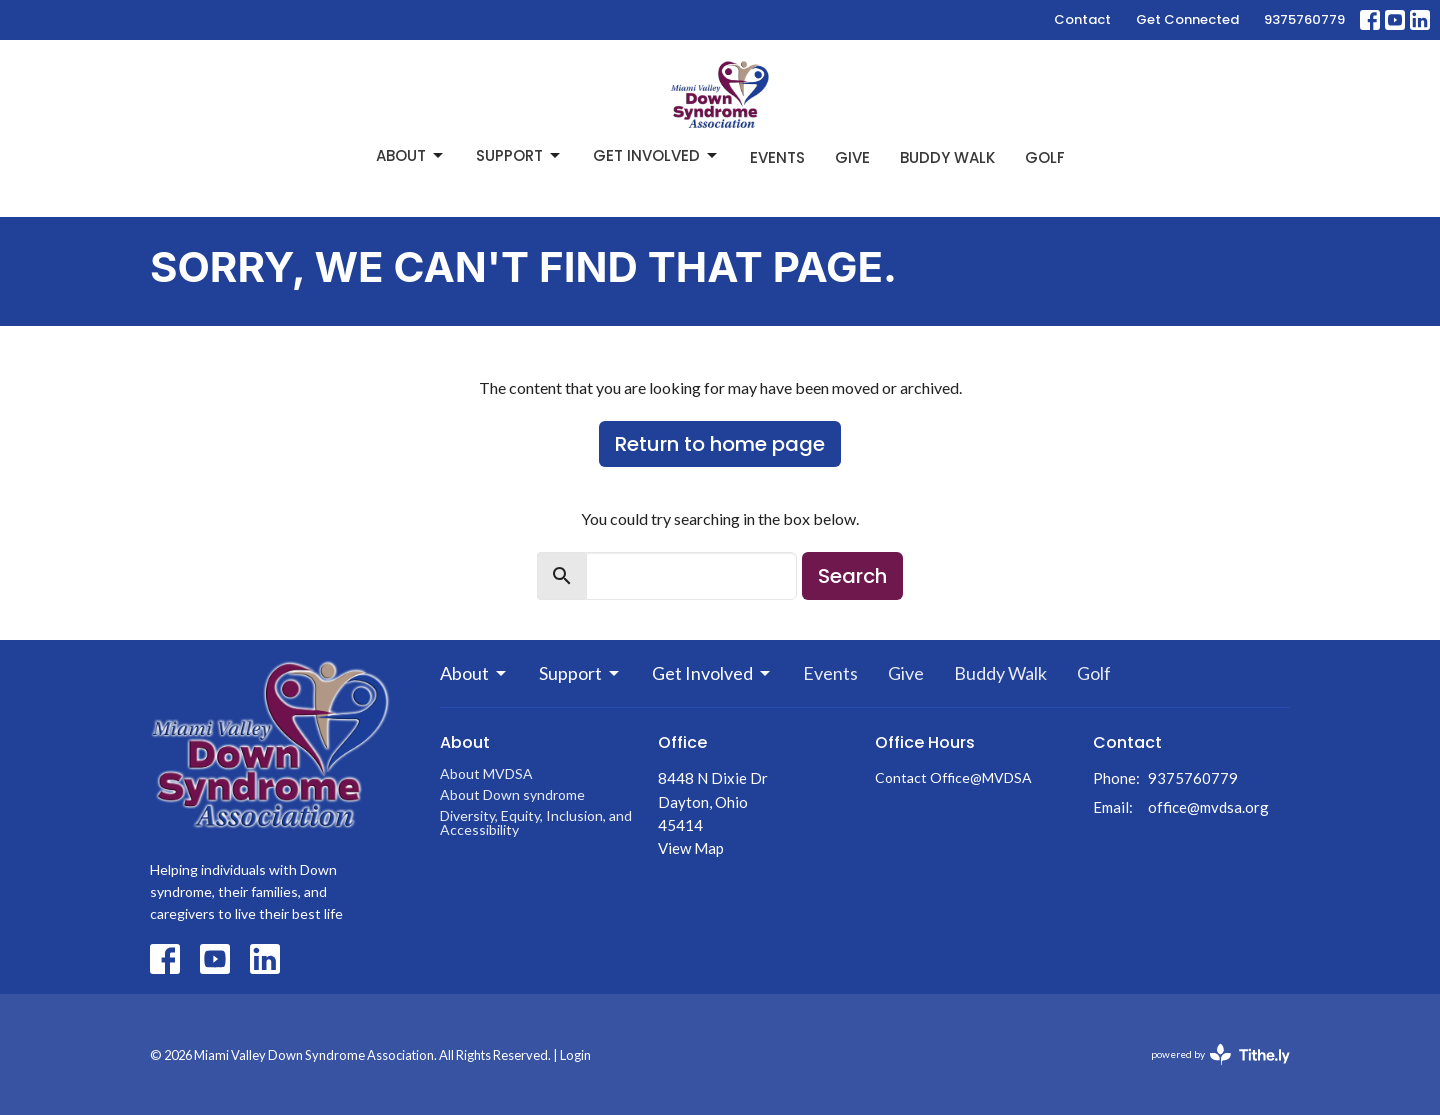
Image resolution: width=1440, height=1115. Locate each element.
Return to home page (720, 444)
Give (852, 157)
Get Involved (656, 155)
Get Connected (1187, 19)
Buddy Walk (947, 157)
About (411, 155)
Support (519, 155)
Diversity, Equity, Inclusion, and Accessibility (536, 822)
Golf (1045, 157)
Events (777, 157)
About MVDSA (486, 773)
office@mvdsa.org (1208, 807)
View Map (691, 848)
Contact (1082, 19)
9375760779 (1304, 19)
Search (852, 576)
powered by (1220, 1054)
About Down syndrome (512, 794)
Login (575, 1055)
